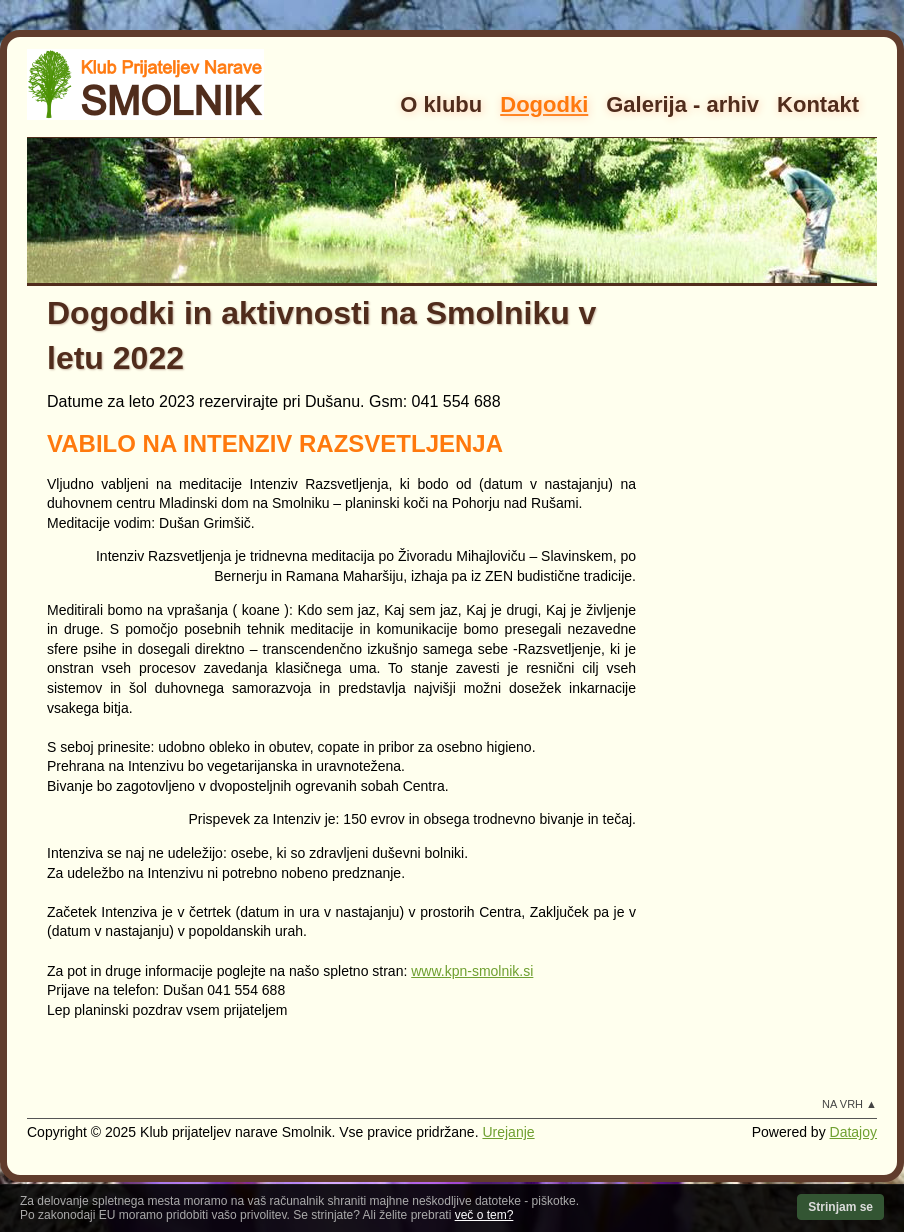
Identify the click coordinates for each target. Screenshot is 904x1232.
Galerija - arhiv (682, 104)
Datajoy (853, 1132)
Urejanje (508, 1132)
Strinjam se (840, 1207)
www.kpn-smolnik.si (472, 971)
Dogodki (544, 104)
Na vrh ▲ (849, 1104)
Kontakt (818, 104)
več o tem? (484, 1215)
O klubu (441, 104)
